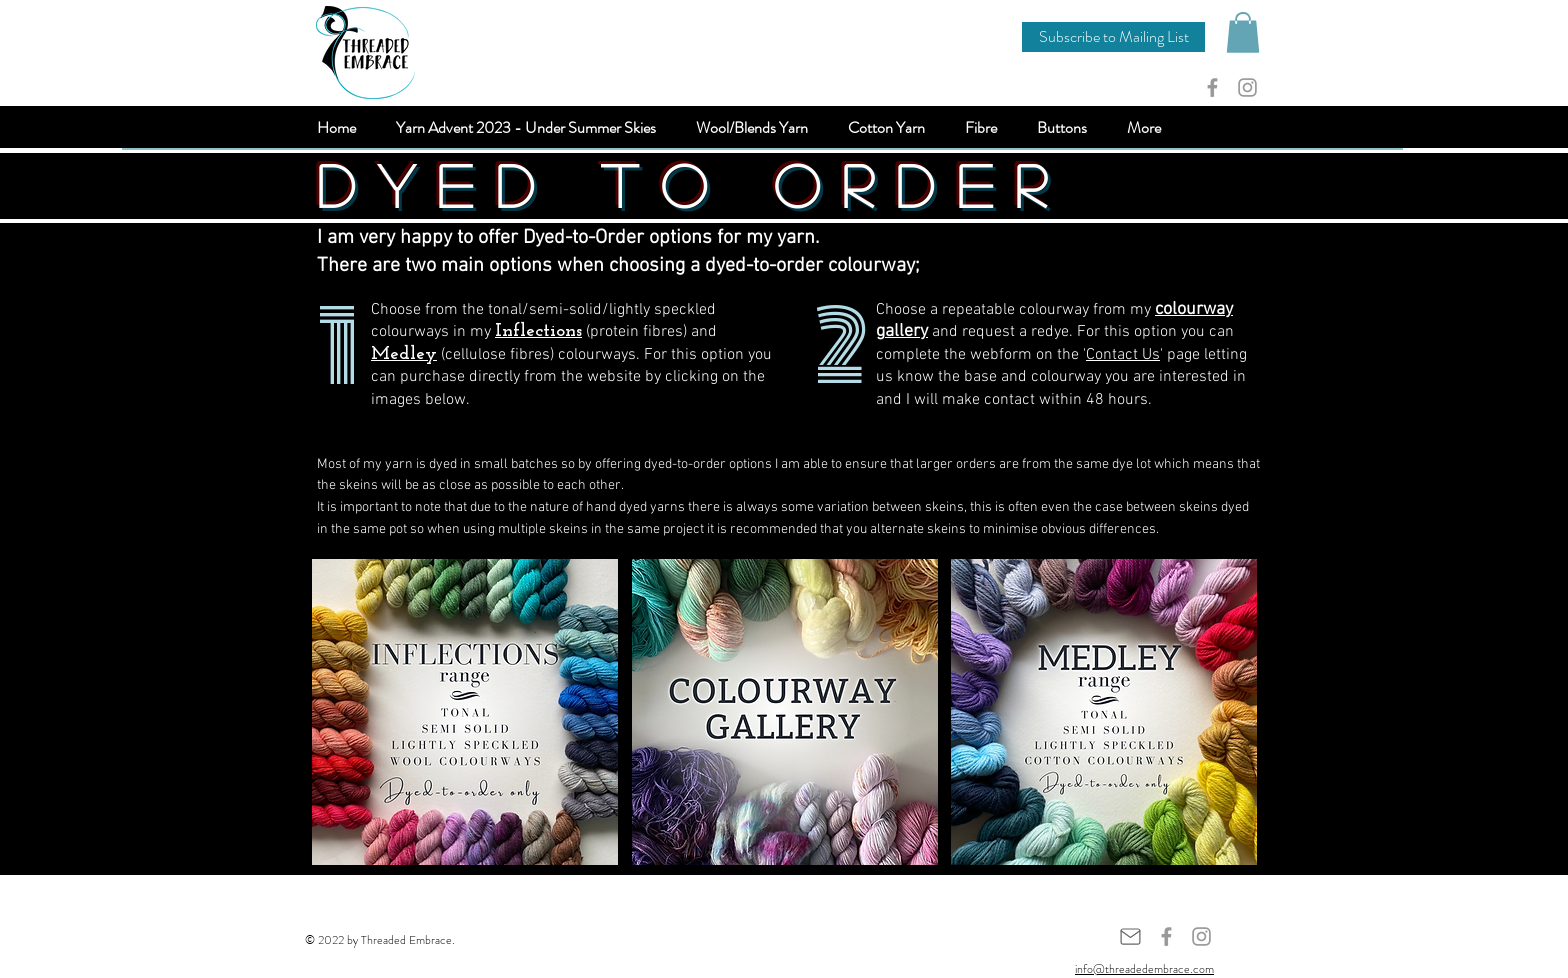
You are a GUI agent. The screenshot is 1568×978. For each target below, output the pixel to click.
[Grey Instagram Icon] (1247, 87)
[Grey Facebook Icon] (1212, 87)
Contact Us (1123, 355)
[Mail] (1130, 936)
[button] (1113, 37)
